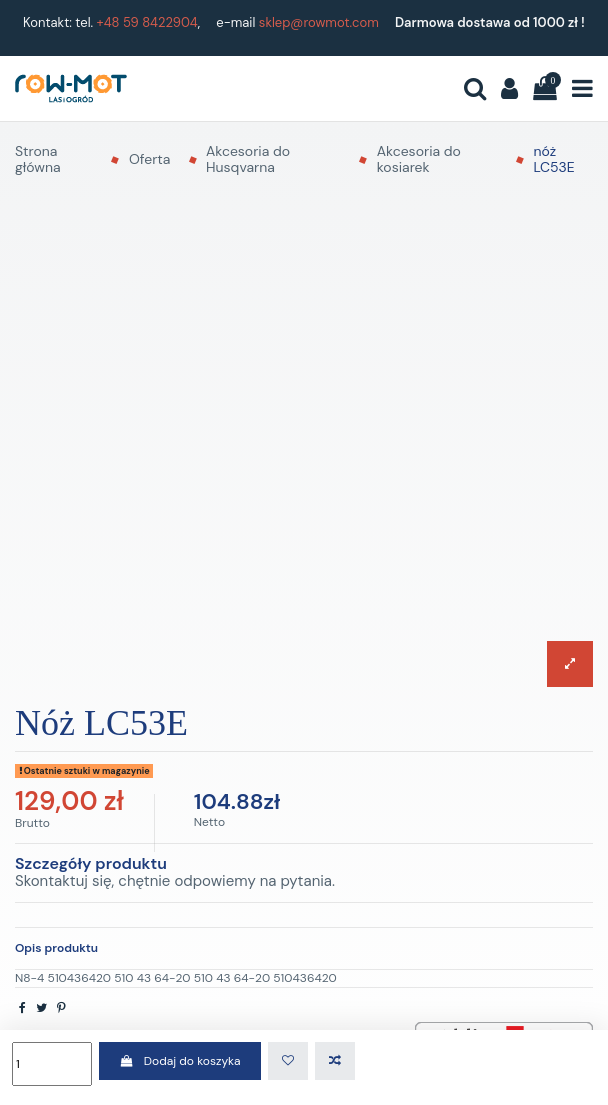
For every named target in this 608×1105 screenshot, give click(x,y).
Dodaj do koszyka (179, 1061)
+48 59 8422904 (147, 22)
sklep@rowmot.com (319, 22)
